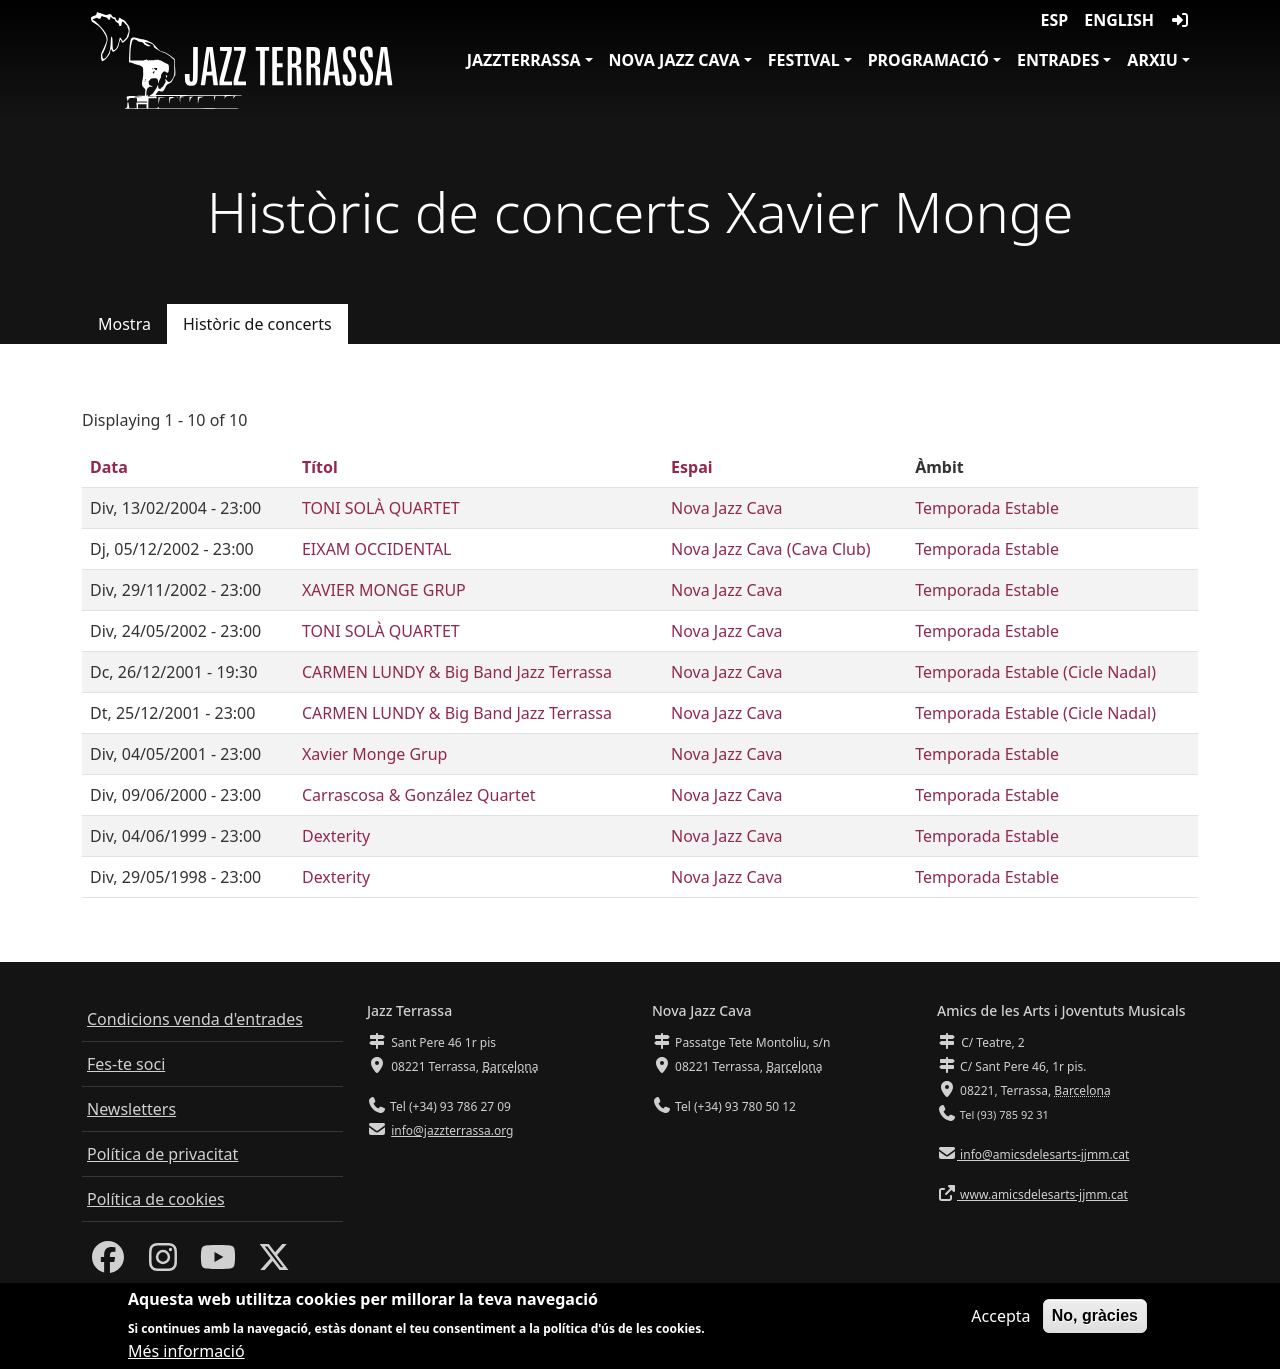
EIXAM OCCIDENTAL (377, 549)
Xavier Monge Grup (375, 754)
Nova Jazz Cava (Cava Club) (771, 549)
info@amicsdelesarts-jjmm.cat (1043, 1154)
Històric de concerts (257, 324)
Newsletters (131, 1109)
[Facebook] (108, 1263)
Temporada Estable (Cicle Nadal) (1035, 672)
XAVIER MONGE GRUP (384, 590)
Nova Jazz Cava (674, 60)
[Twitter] (274, 1263)
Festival (804, 60)
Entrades (1058, 60)
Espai (691, 467)
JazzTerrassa (524, 60)
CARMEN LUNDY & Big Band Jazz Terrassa (457, 672)
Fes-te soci (126, 1064)
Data (109, 467)
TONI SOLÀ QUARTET (381, 508)
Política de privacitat (162, 1154)
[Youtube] (218, 1263)
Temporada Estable (987, 508)
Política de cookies (156, 1199)
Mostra (124, 324)
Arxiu (1152, 60)
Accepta (1000, 1324)
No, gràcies (1095, 1323)
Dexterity (336, 836)
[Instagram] (163, 1263)
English (1119, 20)
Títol (320, 467)
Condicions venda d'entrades (195, 1019)
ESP (1055, 20)
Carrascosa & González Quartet (419, 795)
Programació (928, 60)
